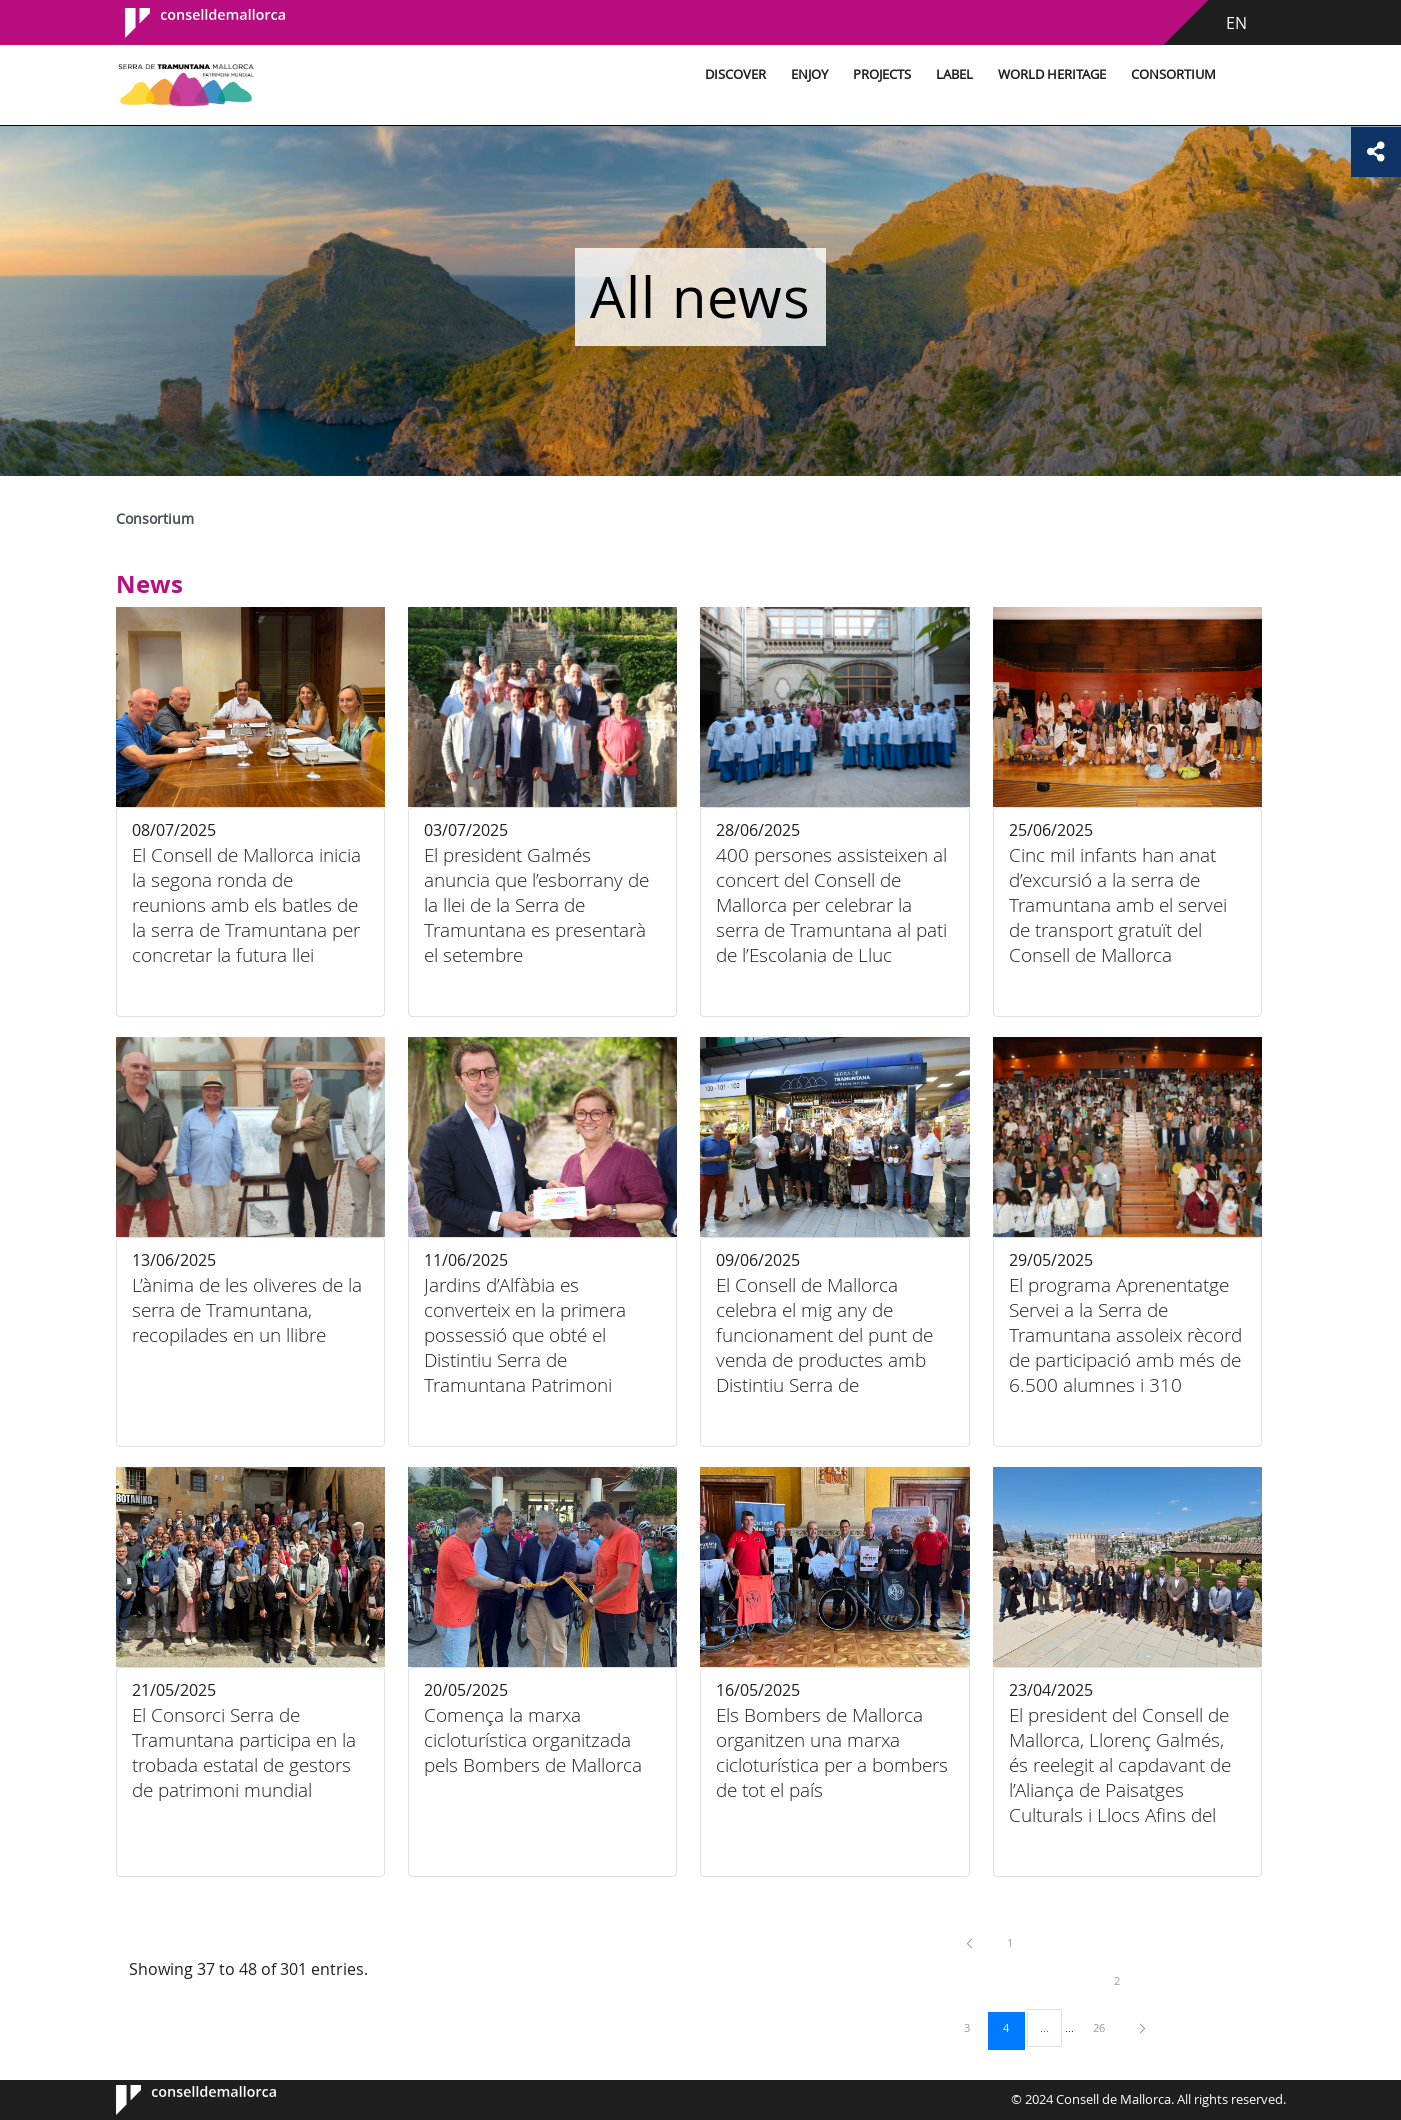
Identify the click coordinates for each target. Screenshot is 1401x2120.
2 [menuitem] (1127, 1980)
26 (1106, 2027)
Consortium (1168, 74)
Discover (730, 74)
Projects (877, 74)
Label (949, 74)
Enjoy (804, 74)
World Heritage (1047, 74)
